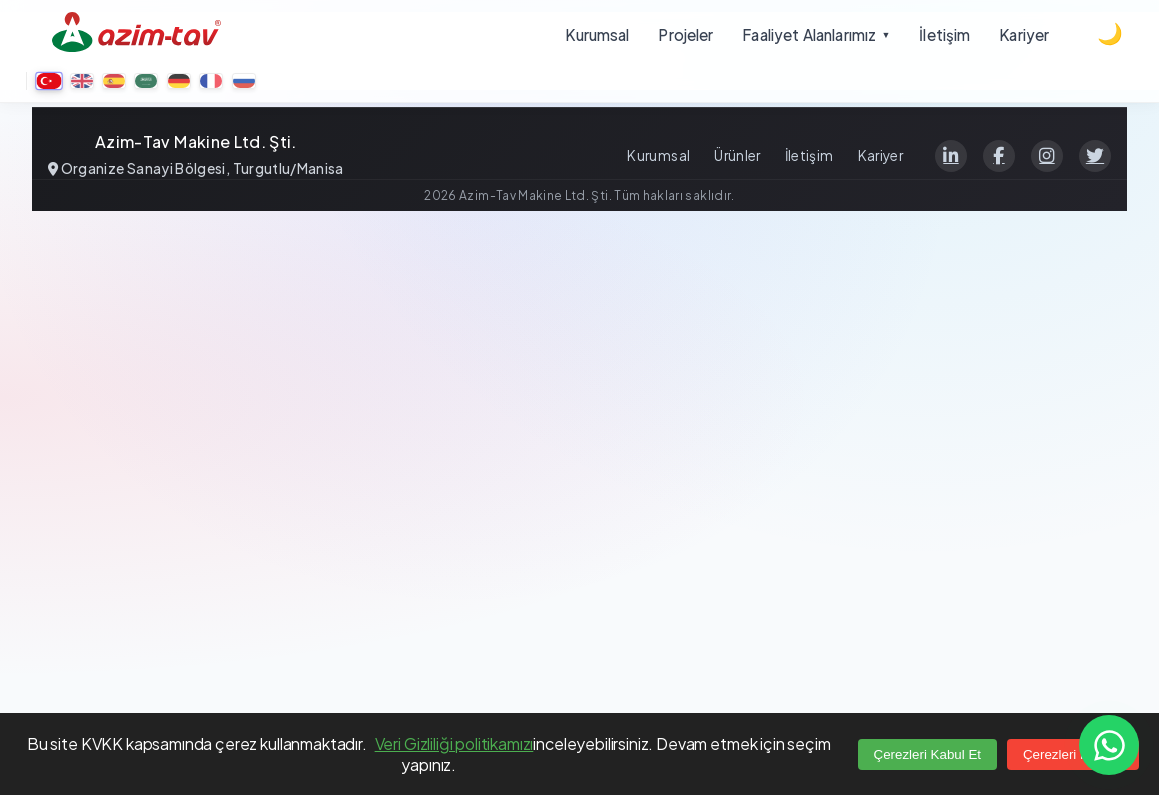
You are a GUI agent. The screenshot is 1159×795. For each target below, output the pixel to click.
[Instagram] (1047, 156)
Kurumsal (658, 155)
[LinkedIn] (951, 156)
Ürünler (737, 155)
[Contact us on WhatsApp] (1109, 745)
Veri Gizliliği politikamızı (454, 743)
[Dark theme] (1109, 34)
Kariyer (880, 155)
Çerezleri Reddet (1073, 754)
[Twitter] (1095, 156)
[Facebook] (999, 156)
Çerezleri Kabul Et (927, 754)
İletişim (809, 155)
